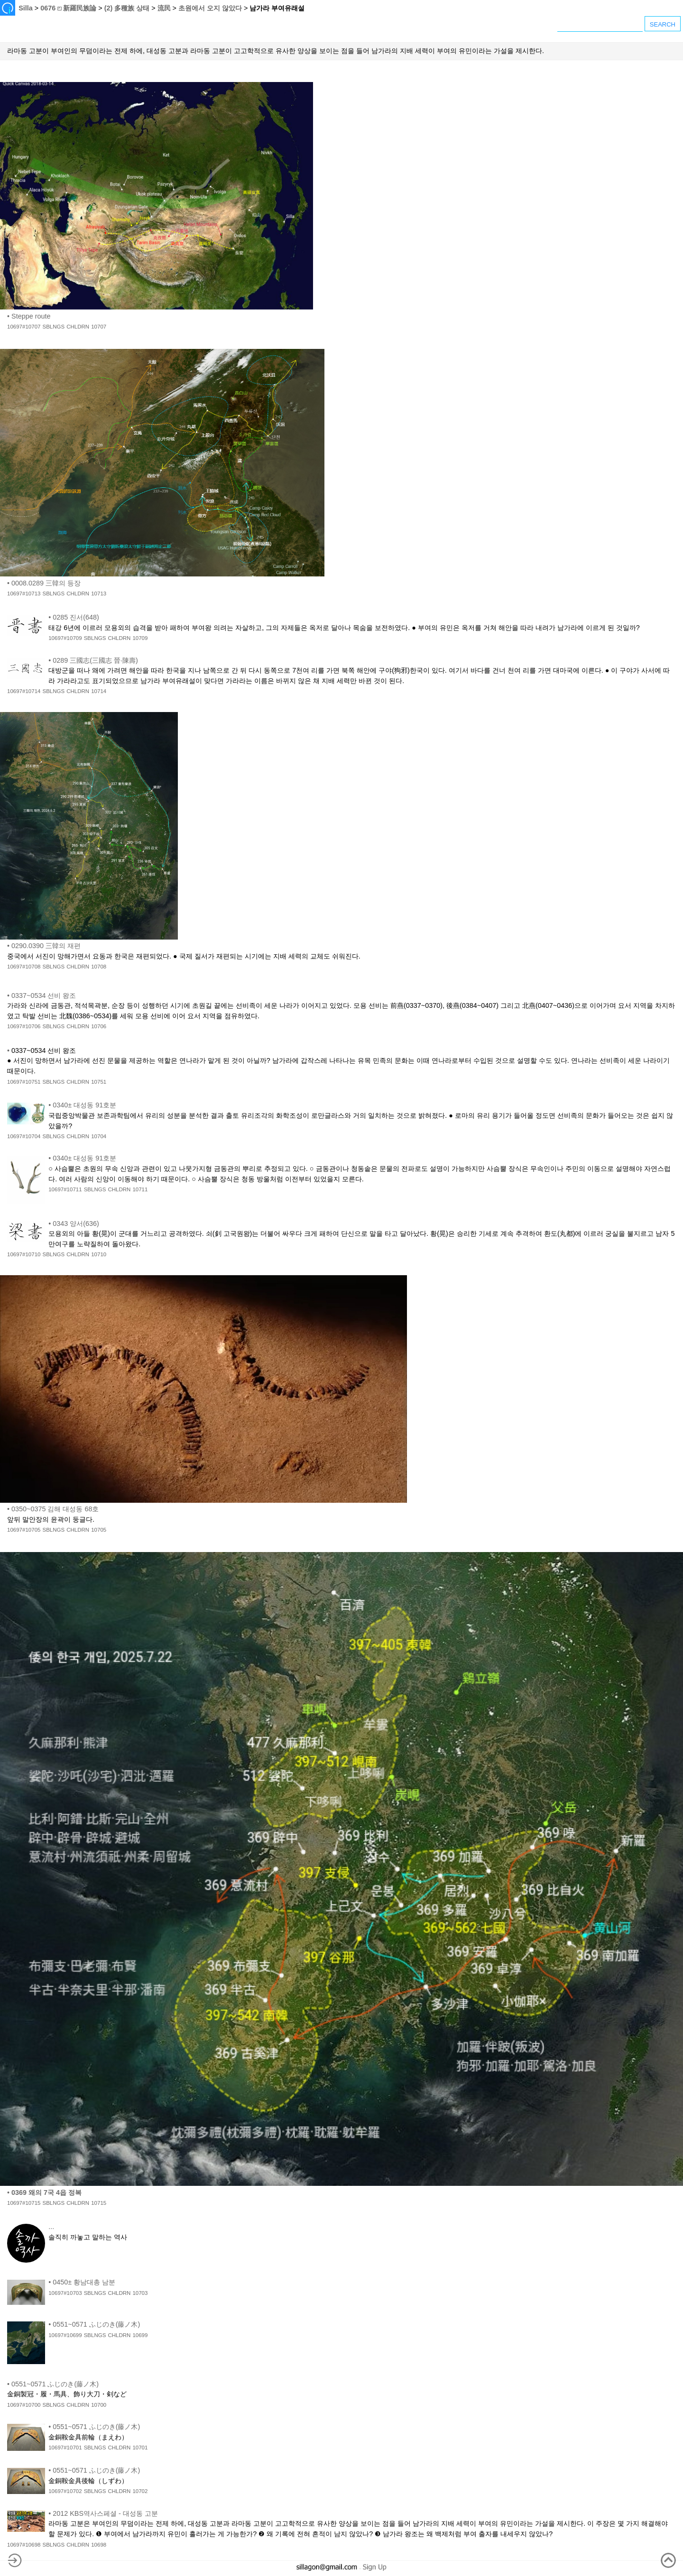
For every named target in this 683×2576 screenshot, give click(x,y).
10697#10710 (23, 1254)
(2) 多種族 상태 (127, 8)
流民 (164, 8)
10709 (140, 638)
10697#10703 (65, 2293)
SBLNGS (53, 326)
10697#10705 (23, 1530)
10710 (98, 1254)
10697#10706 (23, 1026)
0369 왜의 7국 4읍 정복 (46, 2192)
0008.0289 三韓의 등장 (46, 583)
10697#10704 (23, 1136)
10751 (98, 1082)
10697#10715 (23, 2203)
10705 (98, 1530)
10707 (98, 326)
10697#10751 (23, 1082)
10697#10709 (65, 638)
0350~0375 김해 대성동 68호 (55, 1509)
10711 (140, 1189)
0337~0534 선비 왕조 (43, 995)
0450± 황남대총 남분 (84, 2282)
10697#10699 (65, 2335)
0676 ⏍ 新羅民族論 (68, 8)
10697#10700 (23, 2405)
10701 (140, 2447)
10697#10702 (65, 2491)
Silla (25, 8)
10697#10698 (23, 2545)
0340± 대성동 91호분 (84, 1105)
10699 (140, 2335)
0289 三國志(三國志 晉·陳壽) (95, 660)
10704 (98, 1136)
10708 (98, 966)
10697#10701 (65, 2447)
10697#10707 (23, 326)
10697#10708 (23, 966)
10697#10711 (65, 1189)
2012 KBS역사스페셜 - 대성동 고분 (105, 2513)
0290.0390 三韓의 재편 (46, 946)
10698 (98, 2545)
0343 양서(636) (76, 1223)
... (51, 2226)
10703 (140, 2293)
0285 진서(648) (76, 617)
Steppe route (30, 316)
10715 (98, 2203)
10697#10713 (23, 593)
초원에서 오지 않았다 (210, 8)
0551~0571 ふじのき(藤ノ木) (96, 2324)
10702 (140, 2491)
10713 (98, 593)
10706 (98, 1026)
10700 (98, 2405)
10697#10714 (23, 691)
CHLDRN (77, 326)
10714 (98, 691)
